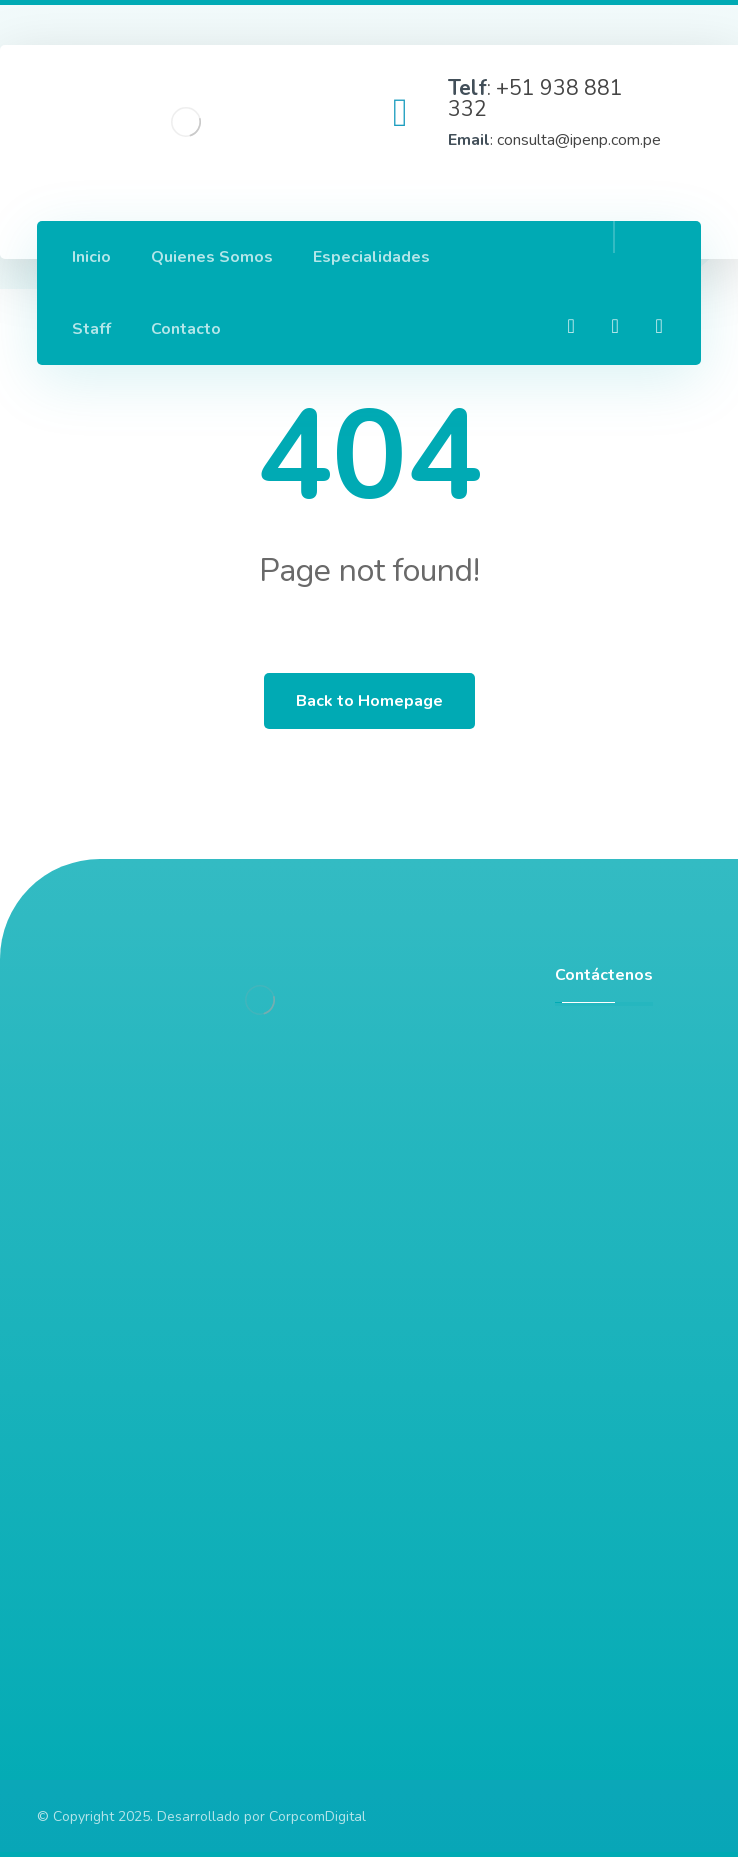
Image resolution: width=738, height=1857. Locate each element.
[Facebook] (571, 326)
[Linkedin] (615, 326)
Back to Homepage (369, 701)
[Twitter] (659, 326)
